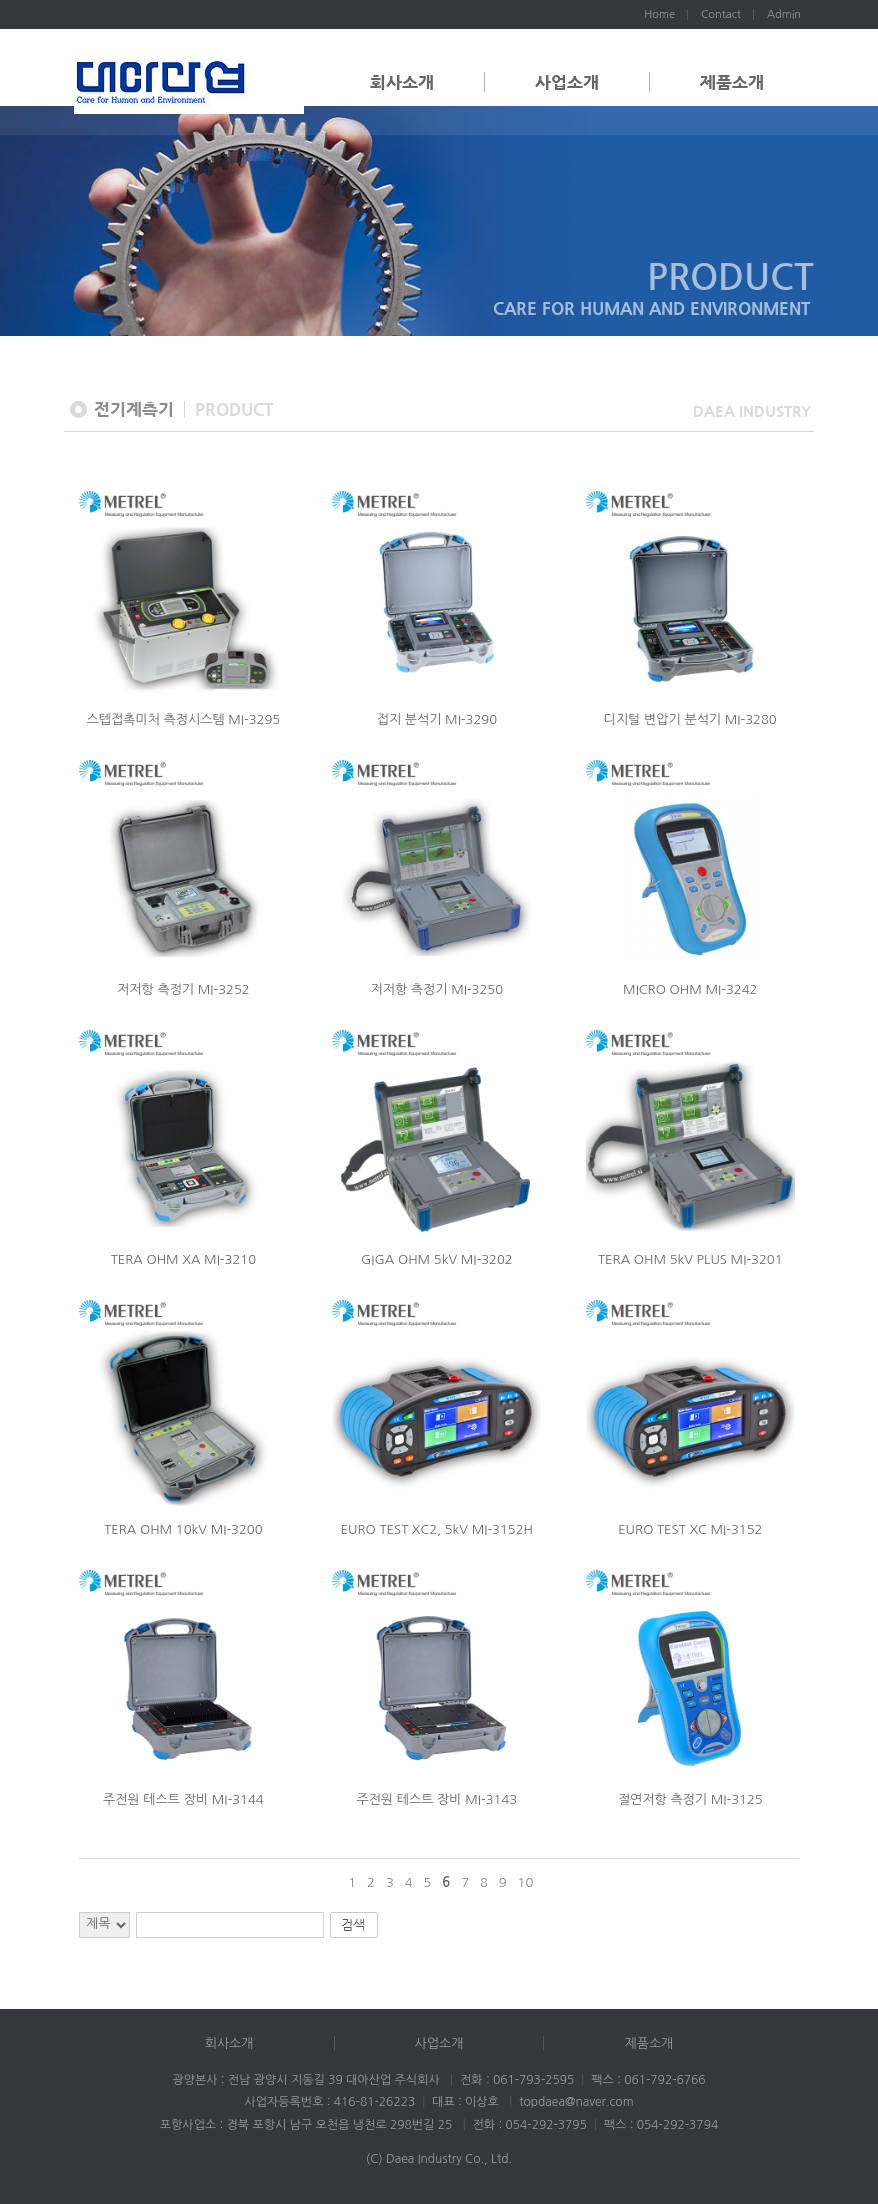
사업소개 (567, 82)
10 (526, 1882)
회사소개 (402, 82)
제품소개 (732, 82)
